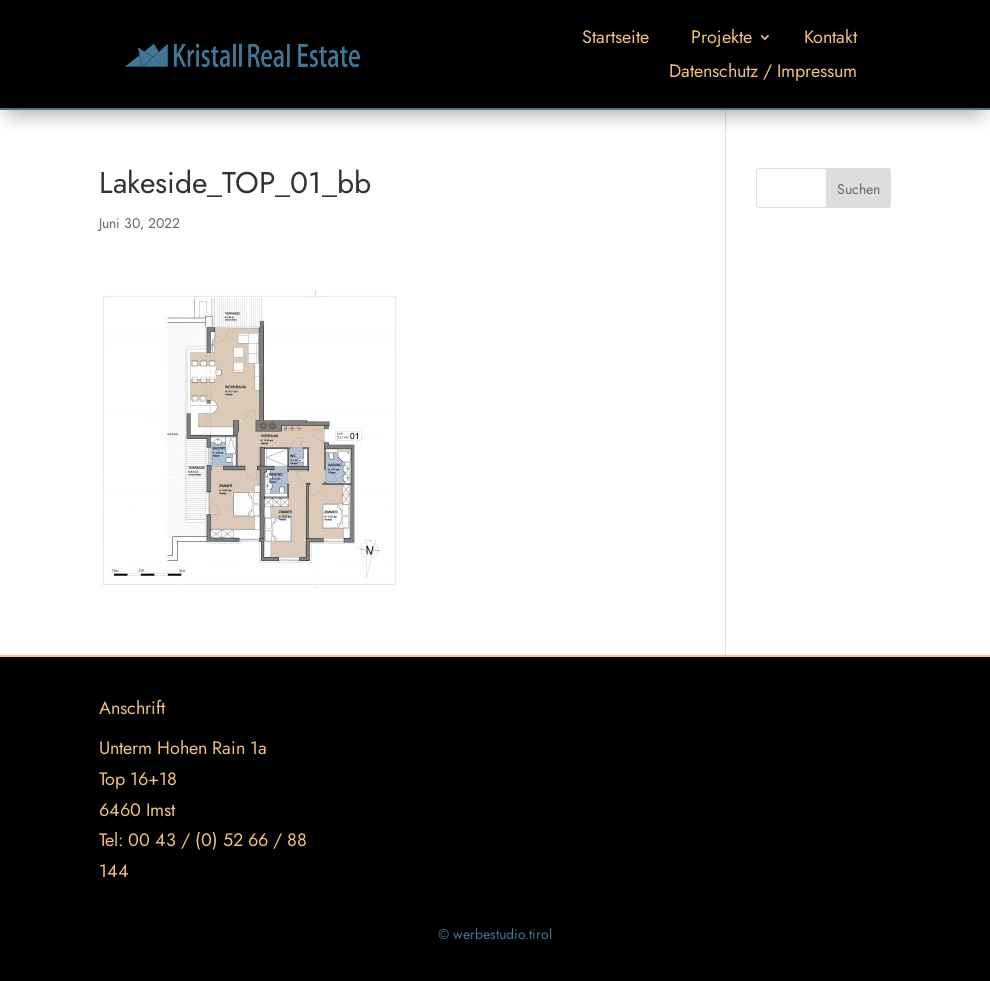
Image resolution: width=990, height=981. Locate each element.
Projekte (721, 37)
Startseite (615, 37)
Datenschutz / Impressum (763, 71)
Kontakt (830, 37)
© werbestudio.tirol (495, 934)
